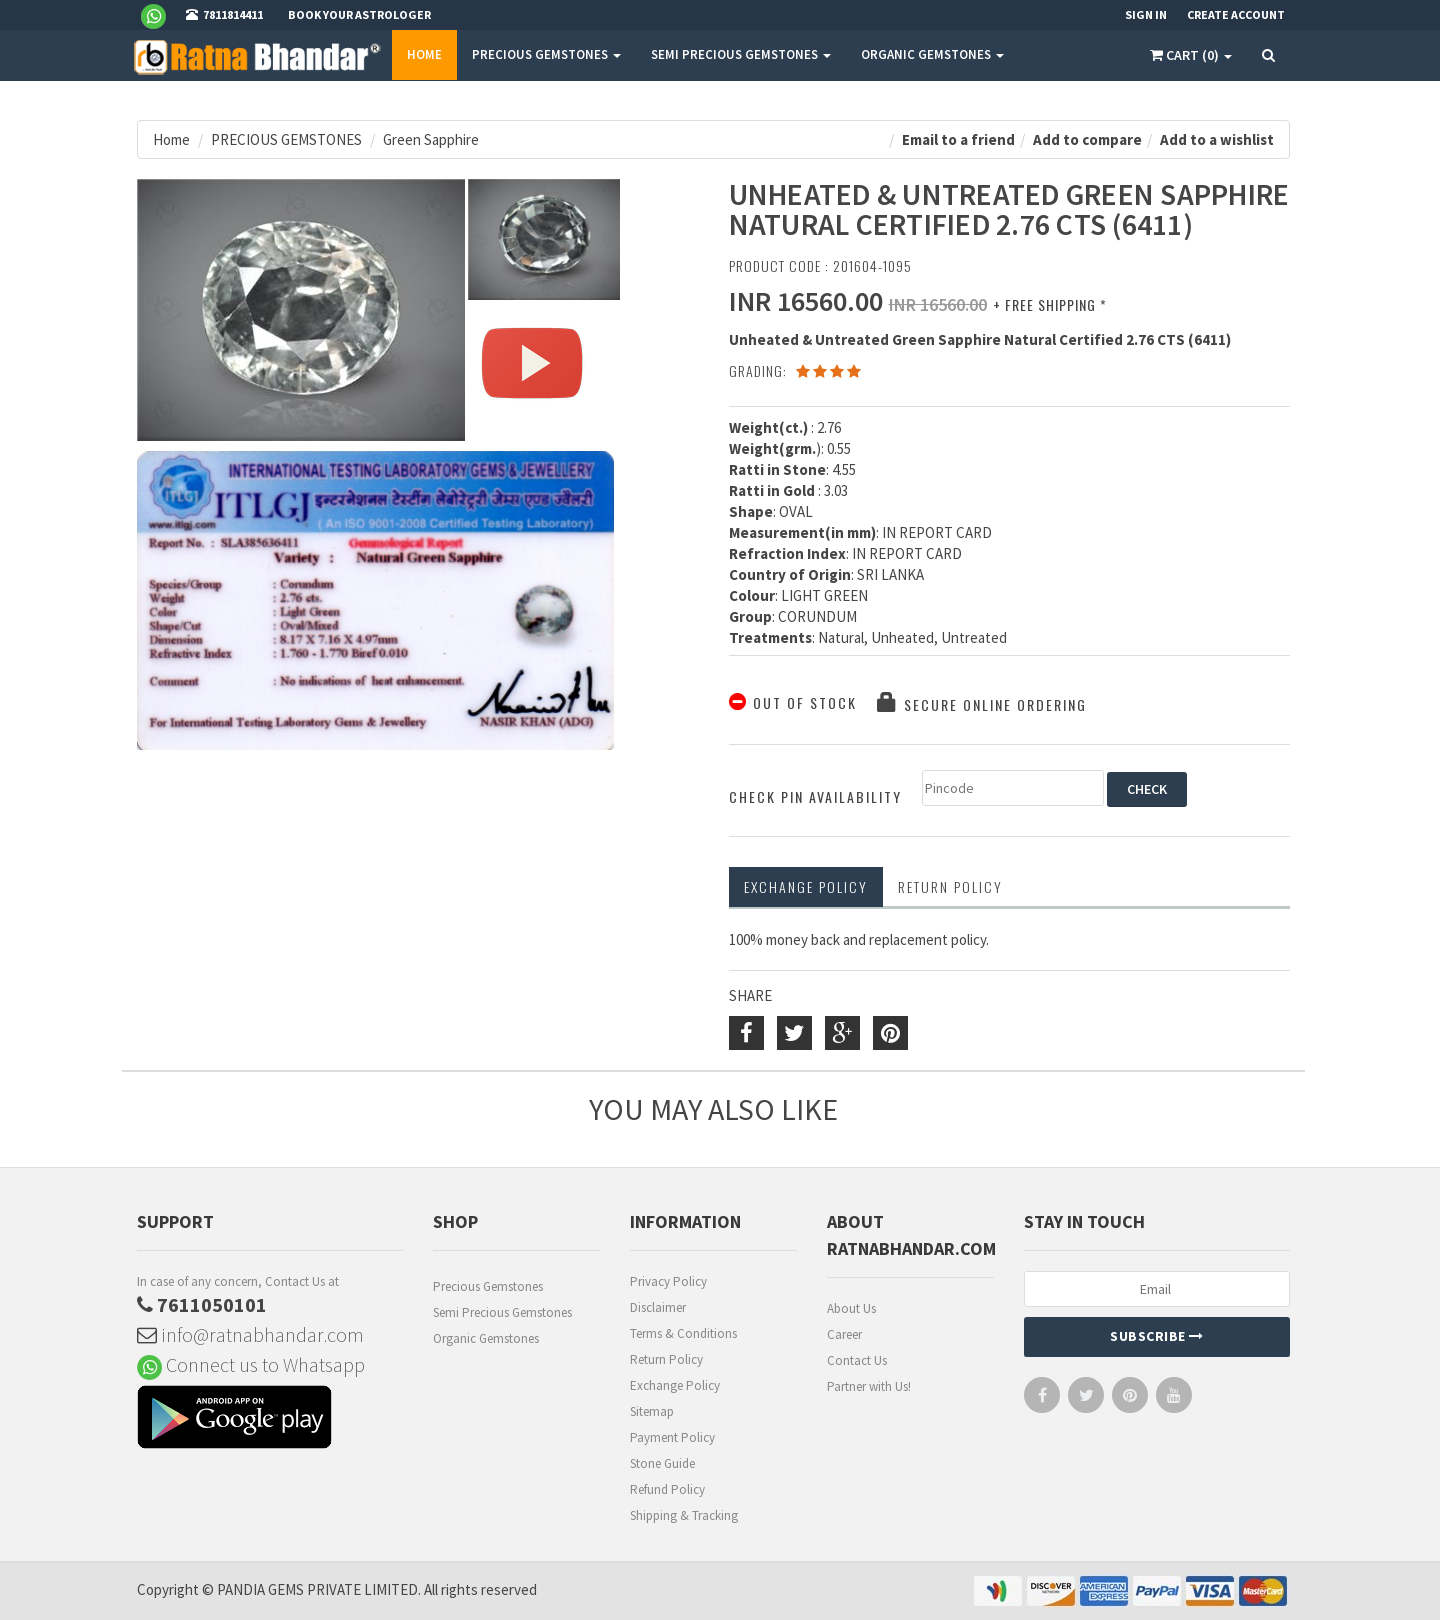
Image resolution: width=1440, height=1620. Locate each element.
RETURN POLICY (950, 886)
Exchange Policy (806, 886)
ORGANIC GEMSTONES (932, 54)
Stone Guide (662, 1463)
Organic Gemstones (486, 1338)
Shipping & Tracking (684, 1515)
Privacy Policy (668, 1281)
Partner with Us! (869, 1386)
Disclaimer (658, 1307)
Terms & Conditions (683, 1333)
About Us (851, 1308)
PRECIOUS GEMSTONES (546, 54)
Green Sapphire (431, 139)
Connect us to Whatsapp (251, 1364)
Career (844, 1334)
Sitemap (652, 1411)
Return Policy (666, 1359)
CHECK (1147, 789)
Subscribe (1157, 1336)
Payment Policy (672, 1437)
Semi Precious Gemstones (502, 1312)
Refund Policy (667, 1489)
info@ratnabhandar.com (250, 1334)
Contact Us (857, 1360)
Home (424, 54)
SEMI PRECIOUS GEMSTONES (741, 54)
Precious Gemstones (488, 1286)
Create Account (1236, 14)
